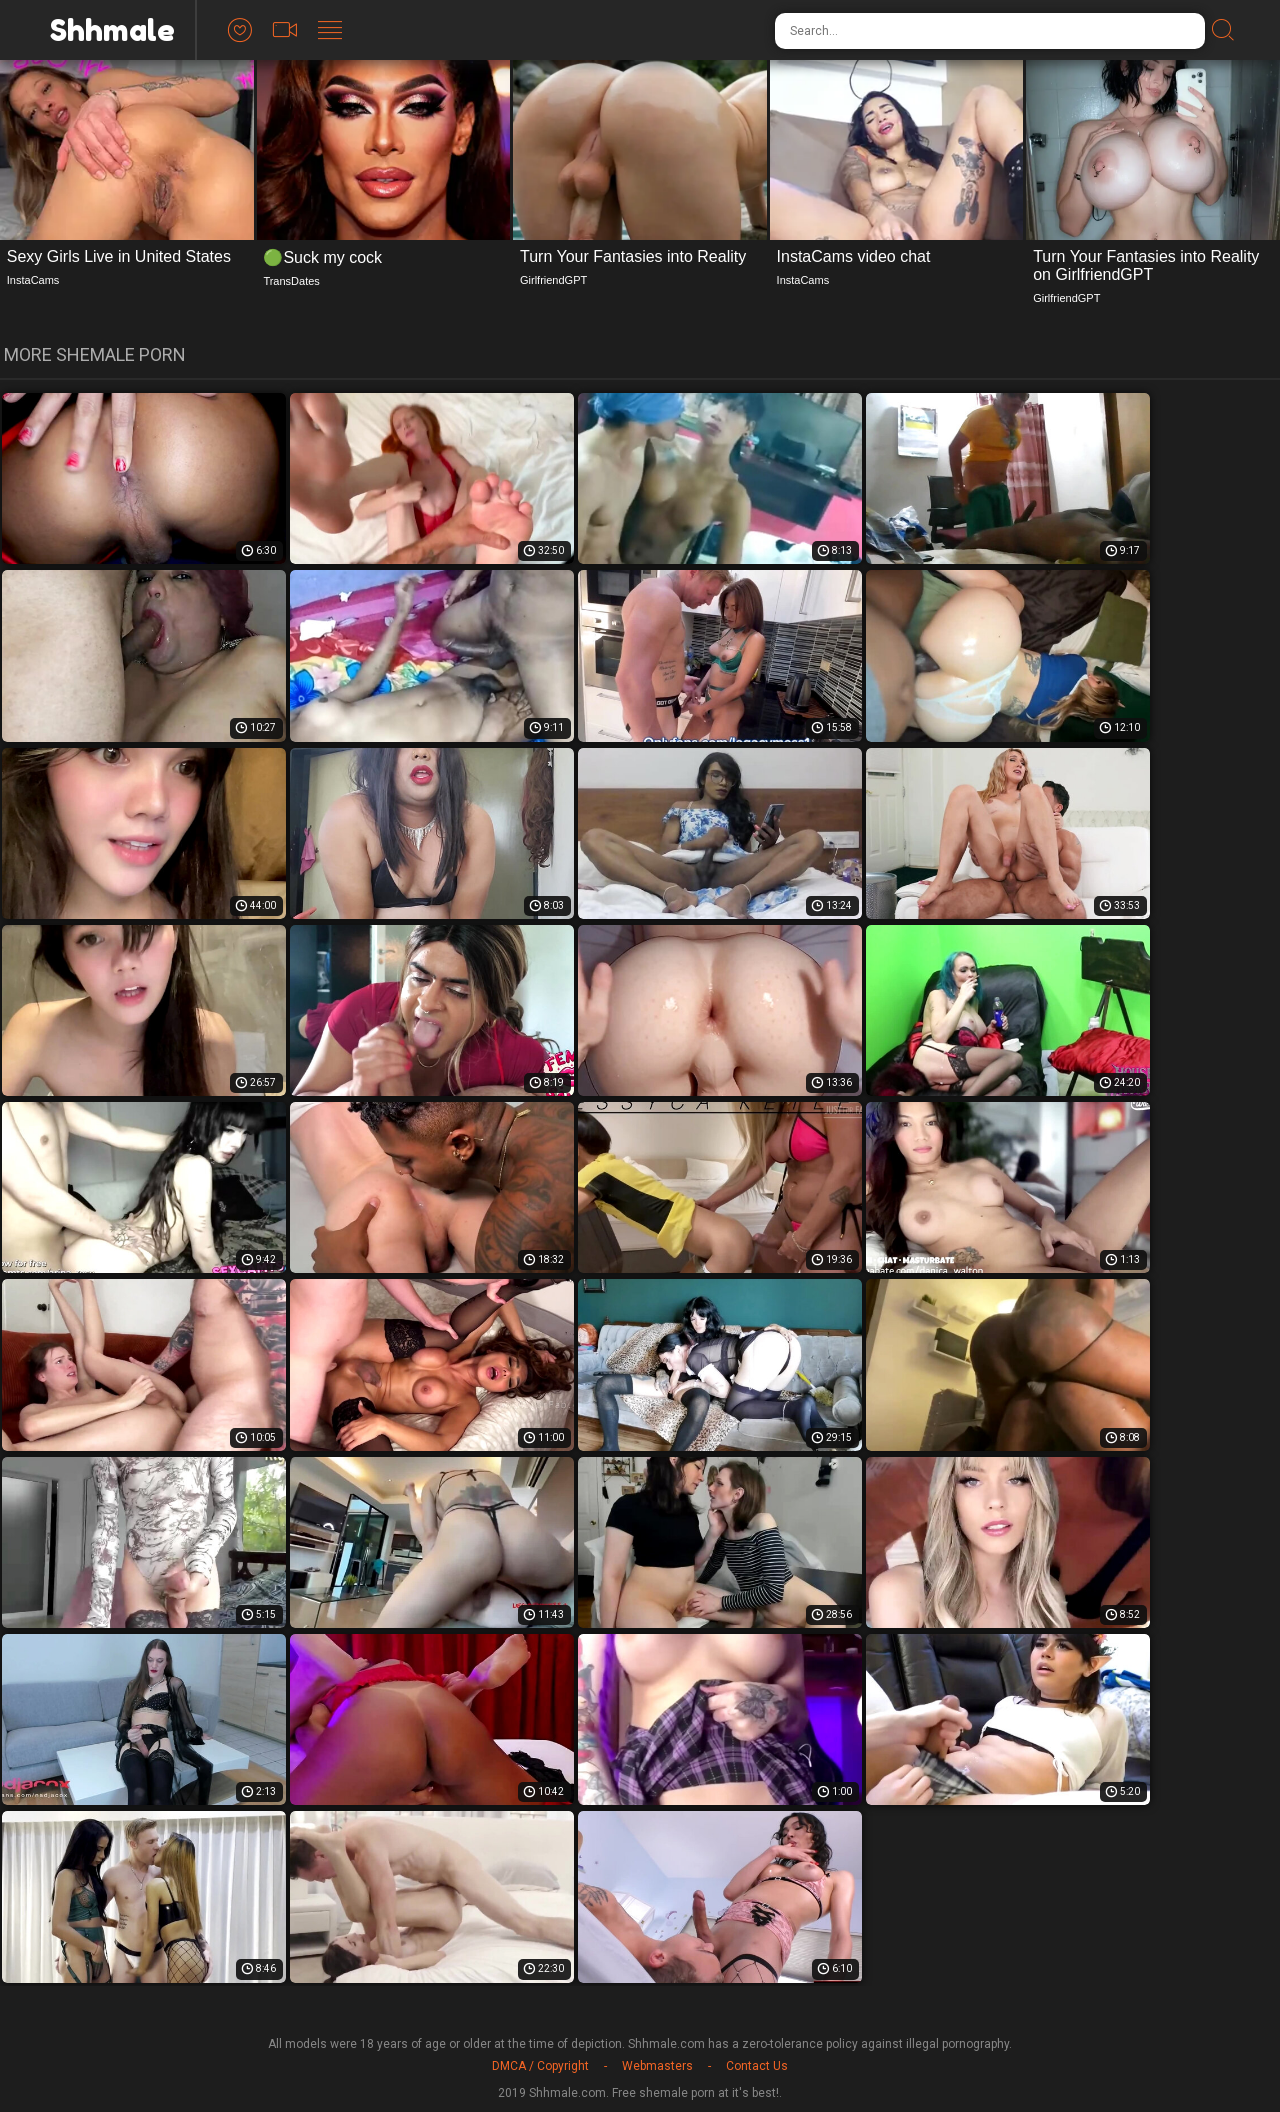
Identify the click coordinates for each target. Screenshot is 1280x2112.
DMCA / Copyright (540, 2066)
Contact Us (757, 2066)
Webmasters (657, 2066)
